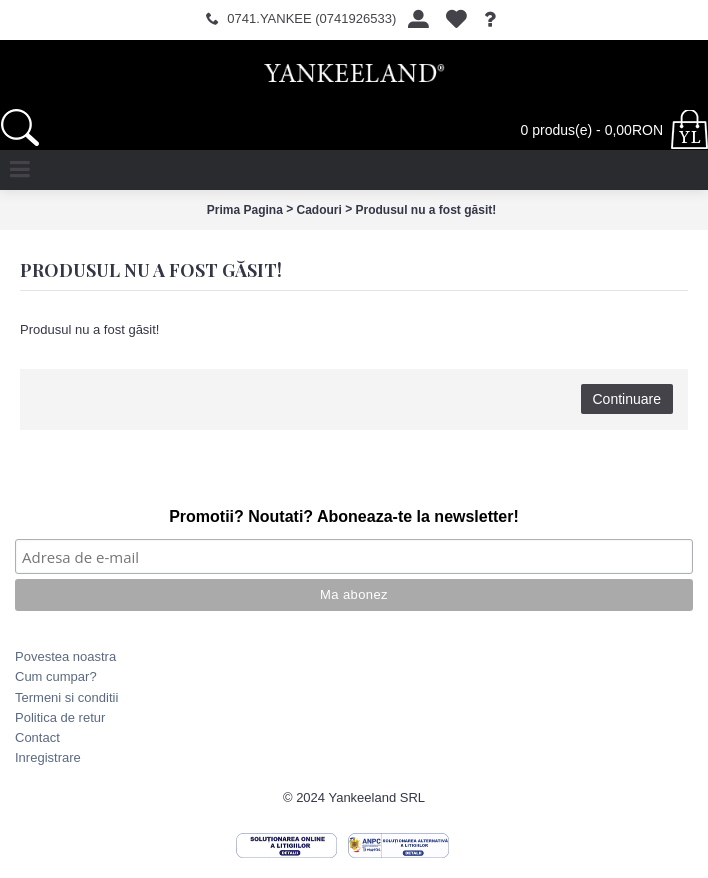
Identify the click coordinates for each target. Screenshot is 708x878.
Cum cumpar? (56, 676)
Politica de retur (60, 717)
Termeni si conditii (66, 697)
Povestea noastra (65, 656)
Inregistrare (48, 757)
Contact (37, 737)
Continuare (627, 399)
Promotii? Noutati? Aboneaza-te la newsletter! (344, 516)
